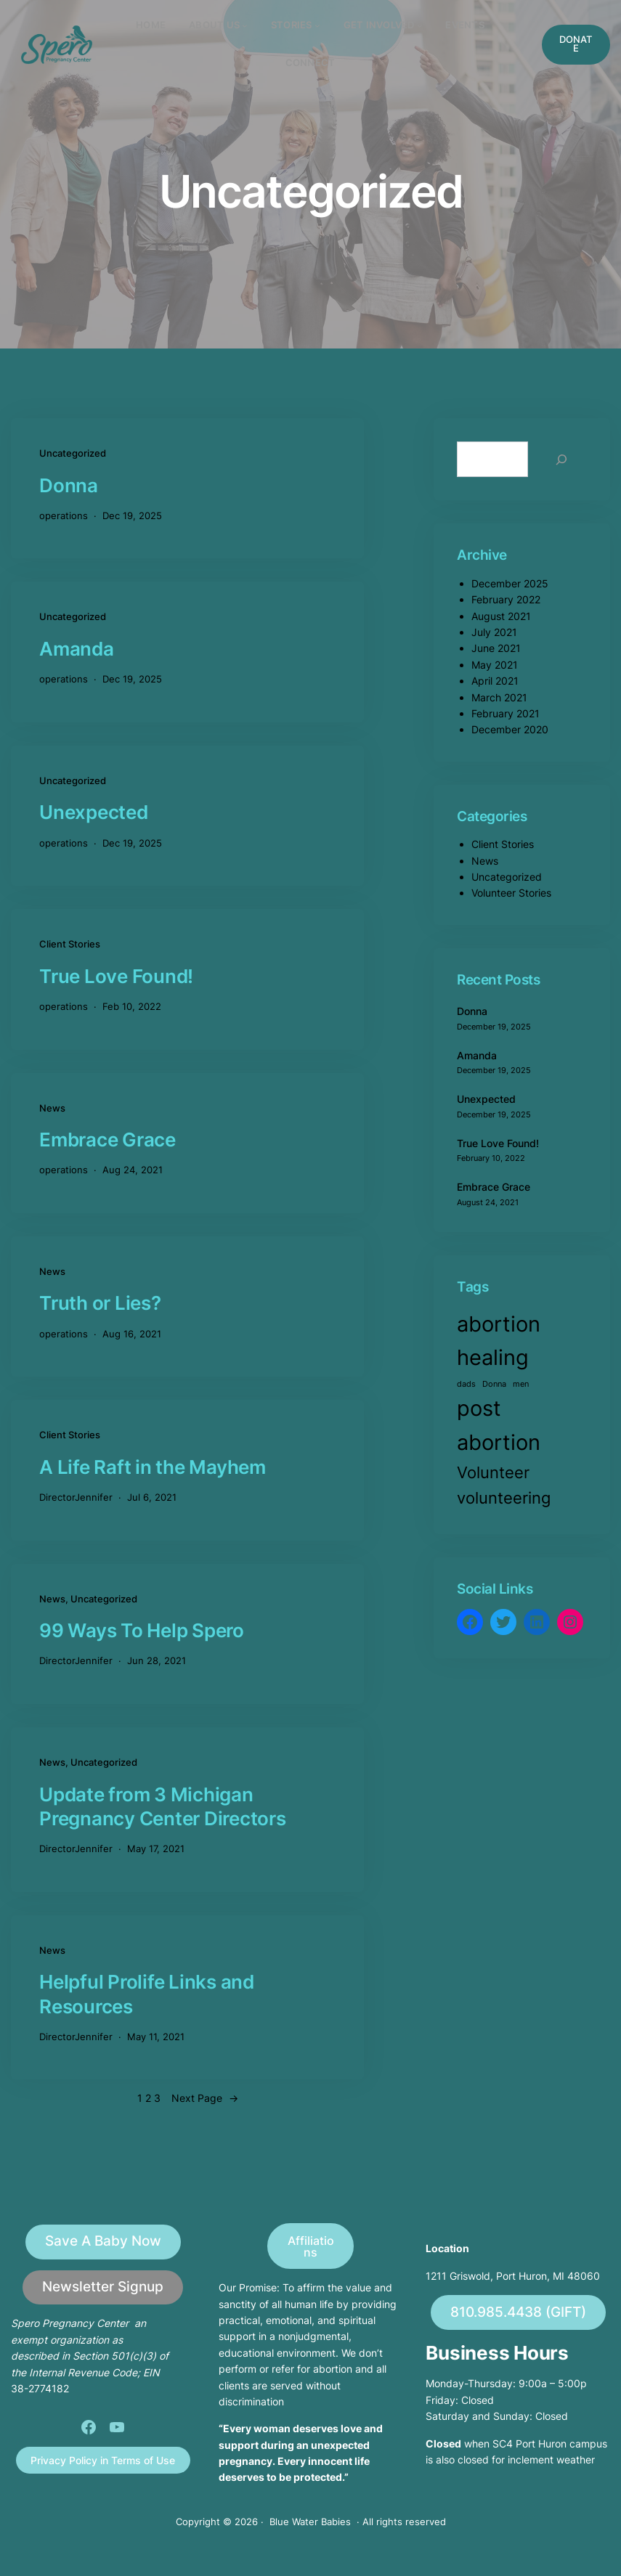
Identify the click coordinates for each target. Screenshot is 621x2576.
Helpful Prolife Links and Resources (146, 1993)
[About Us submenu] (245, 25)
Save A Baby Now (103, 2241)
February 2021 (505, 713)
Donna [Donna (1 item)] (494, 1384)
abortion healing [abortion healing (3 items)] (498, 1341)
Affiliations (311, 2246)
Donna (68, 485)
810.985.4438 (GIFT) (518, 2312)
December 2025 (509, 583)
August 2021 (501, 616)
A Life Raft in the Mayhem (152, 1467)
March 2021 (499, 697)
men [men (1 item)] (521, 1384)
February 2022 (505, 599)
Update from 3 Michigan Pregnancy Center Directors (162, 1806)
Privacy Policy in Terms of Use (103, 2460)
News (52, 1108)
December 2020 (509, 729)
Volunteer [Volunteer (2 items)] (493, 1472)
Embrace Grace (107, 1139)
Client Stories (69, 944)
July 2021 (494, 632)
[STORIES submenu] (317, 25)
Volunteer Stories (511, 892)
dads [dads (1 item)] (466, 1384)
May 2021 (494, 665)
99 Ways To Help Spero (141, 1630)
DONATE (575, 44)
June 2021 (496, 648)
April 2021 (495, 680)
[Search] (561, 459)
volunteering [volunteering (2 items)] (504, 1497)
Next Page (204, 2098)
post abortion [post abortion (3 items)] (498, 1425)
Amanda (76, 648)
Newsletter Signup (102, 2286)
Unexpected (93, 812)
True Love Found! (116, 976)
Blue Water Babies (310, 2521)
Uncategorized (72, 453)
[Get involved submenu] (420, 25)
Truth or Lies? (100, 1303)
